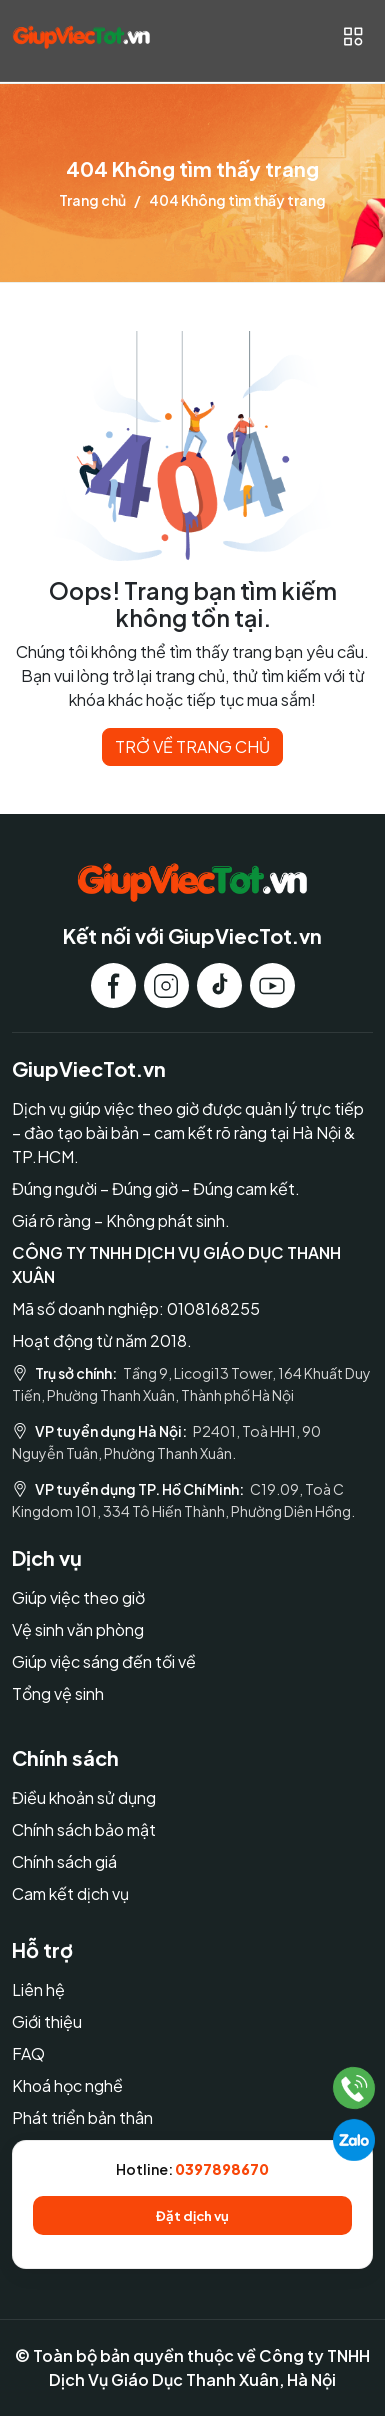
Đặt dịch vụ (192, 2215)
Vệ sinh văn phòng (78, 1629)
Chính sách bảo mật (84, 1829)
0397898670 (222, 2169)
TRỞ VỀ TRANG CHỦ (192, 746)
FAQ (28, 2053)
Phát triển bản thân (82, 2117)
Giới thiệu (47, 2021)
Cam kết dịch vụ (70, 1893)
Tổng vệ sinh (58, 1693)
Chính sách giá (64, 1861)
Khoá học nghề (67, 2085)
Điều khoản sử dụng (84, 1797)
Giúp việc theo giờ (78, 1597)
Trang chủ (92, 200)
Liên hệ (38, 1989)
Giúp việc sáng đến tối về (104, 1661)
